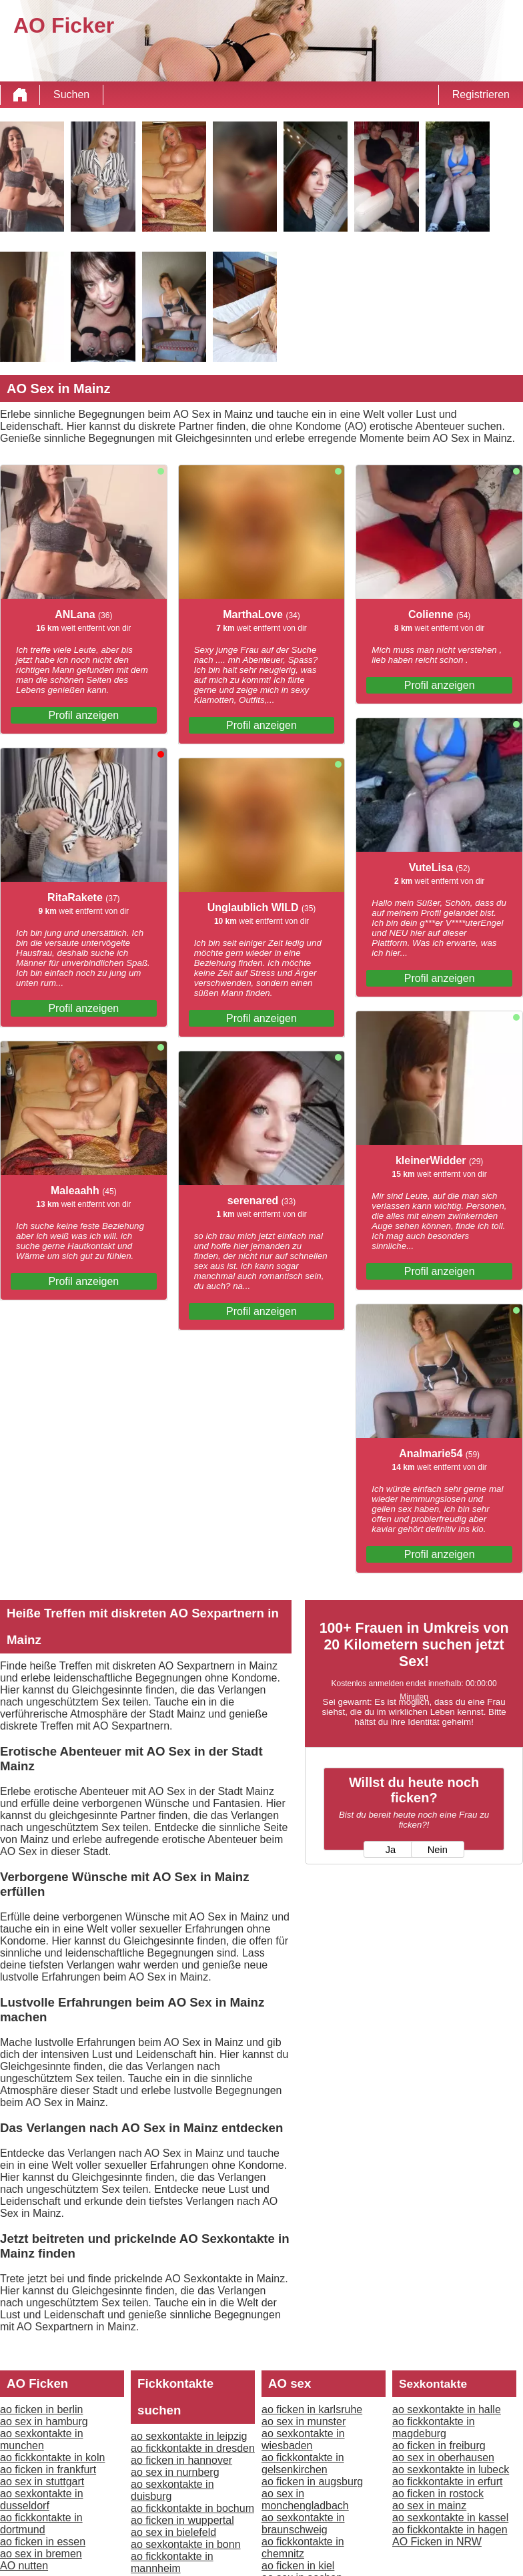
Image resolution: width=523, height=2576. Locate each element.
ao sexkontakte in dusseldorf (41, 2499)
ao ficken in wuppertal (182, 2520)
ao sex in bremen (41, 2553)
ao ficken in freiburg (439, 2445)
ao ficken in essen (42, 2541)
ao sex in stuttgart (42, 2481)
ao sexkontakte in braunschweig (303, 2523)
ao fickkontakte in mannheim (172, 2562)
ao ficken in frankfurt (48, 2469)
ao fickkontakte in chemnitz (303, 2547)
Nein (438, 1849)
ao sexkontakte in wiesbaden (303, 2439)
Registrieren (481, 94)
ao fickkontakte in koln (52, 2457)
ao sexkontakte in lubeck (450, 2469)
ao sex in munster (304, 2421)
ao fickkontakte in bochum (192, 2508)
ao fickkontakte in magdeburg (433, 2427)
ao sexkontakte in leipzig (189, 2436)
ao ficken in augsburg (312, 2481)
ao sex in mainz (429, 2505)
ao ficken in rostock (438, 2493)
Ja (391, 1849)
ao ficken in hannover (181, 2460)
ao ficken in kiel (298, 2565)
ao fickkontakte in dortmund (41, 2523)
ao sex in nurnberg (175, 2472)
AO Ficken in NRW (437, 2541)
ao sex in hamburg (44, 2421)
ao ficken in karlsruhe (312, 2409)
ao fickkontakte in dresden (193, 2448)
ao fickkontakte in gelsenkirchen (303, 2463)
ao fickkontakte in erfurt (447, 2481)
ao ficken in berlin (41, 2409)
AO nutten (24, 2565)
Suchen (71, 94)
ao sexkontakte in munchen (41, 2439)
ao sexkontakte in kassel (450, 2517)
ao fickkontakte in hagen (450, 2529)
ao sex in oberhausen (443, 2457)
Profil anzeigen (83, 715)
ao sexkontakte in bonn (186, 2544)
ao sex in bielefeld (173, 2532)
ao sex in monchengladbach (305, 2499)
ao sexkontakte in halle (446, 2409)
